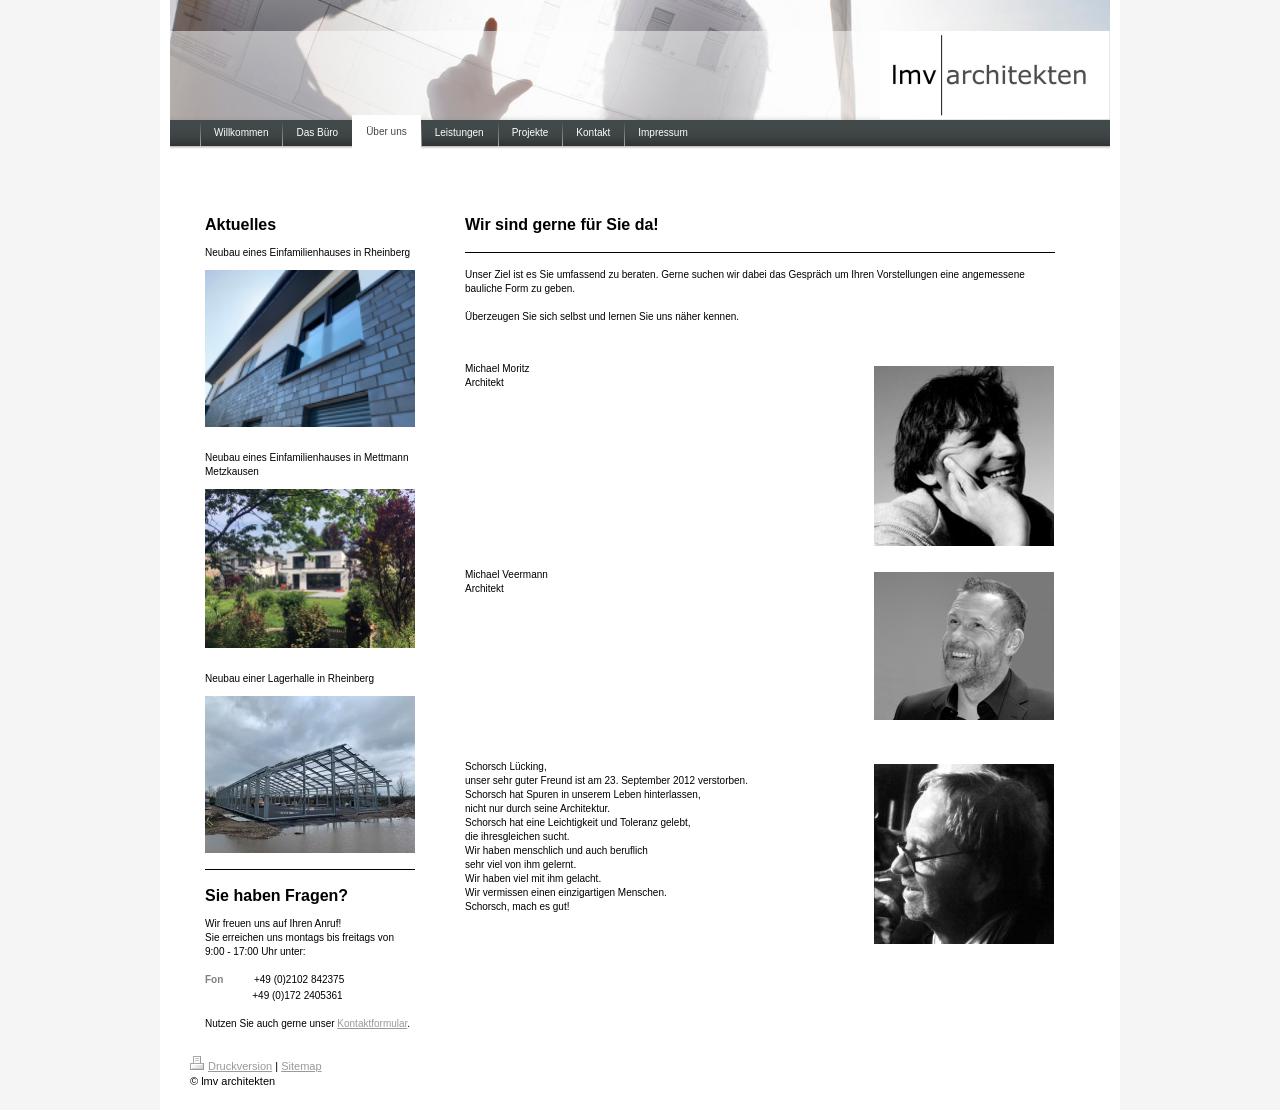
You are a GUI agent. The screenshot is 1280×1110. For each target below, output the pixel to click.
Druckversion (231, 1066)
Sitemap (301, 1066)
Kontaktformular (372, 1023)
